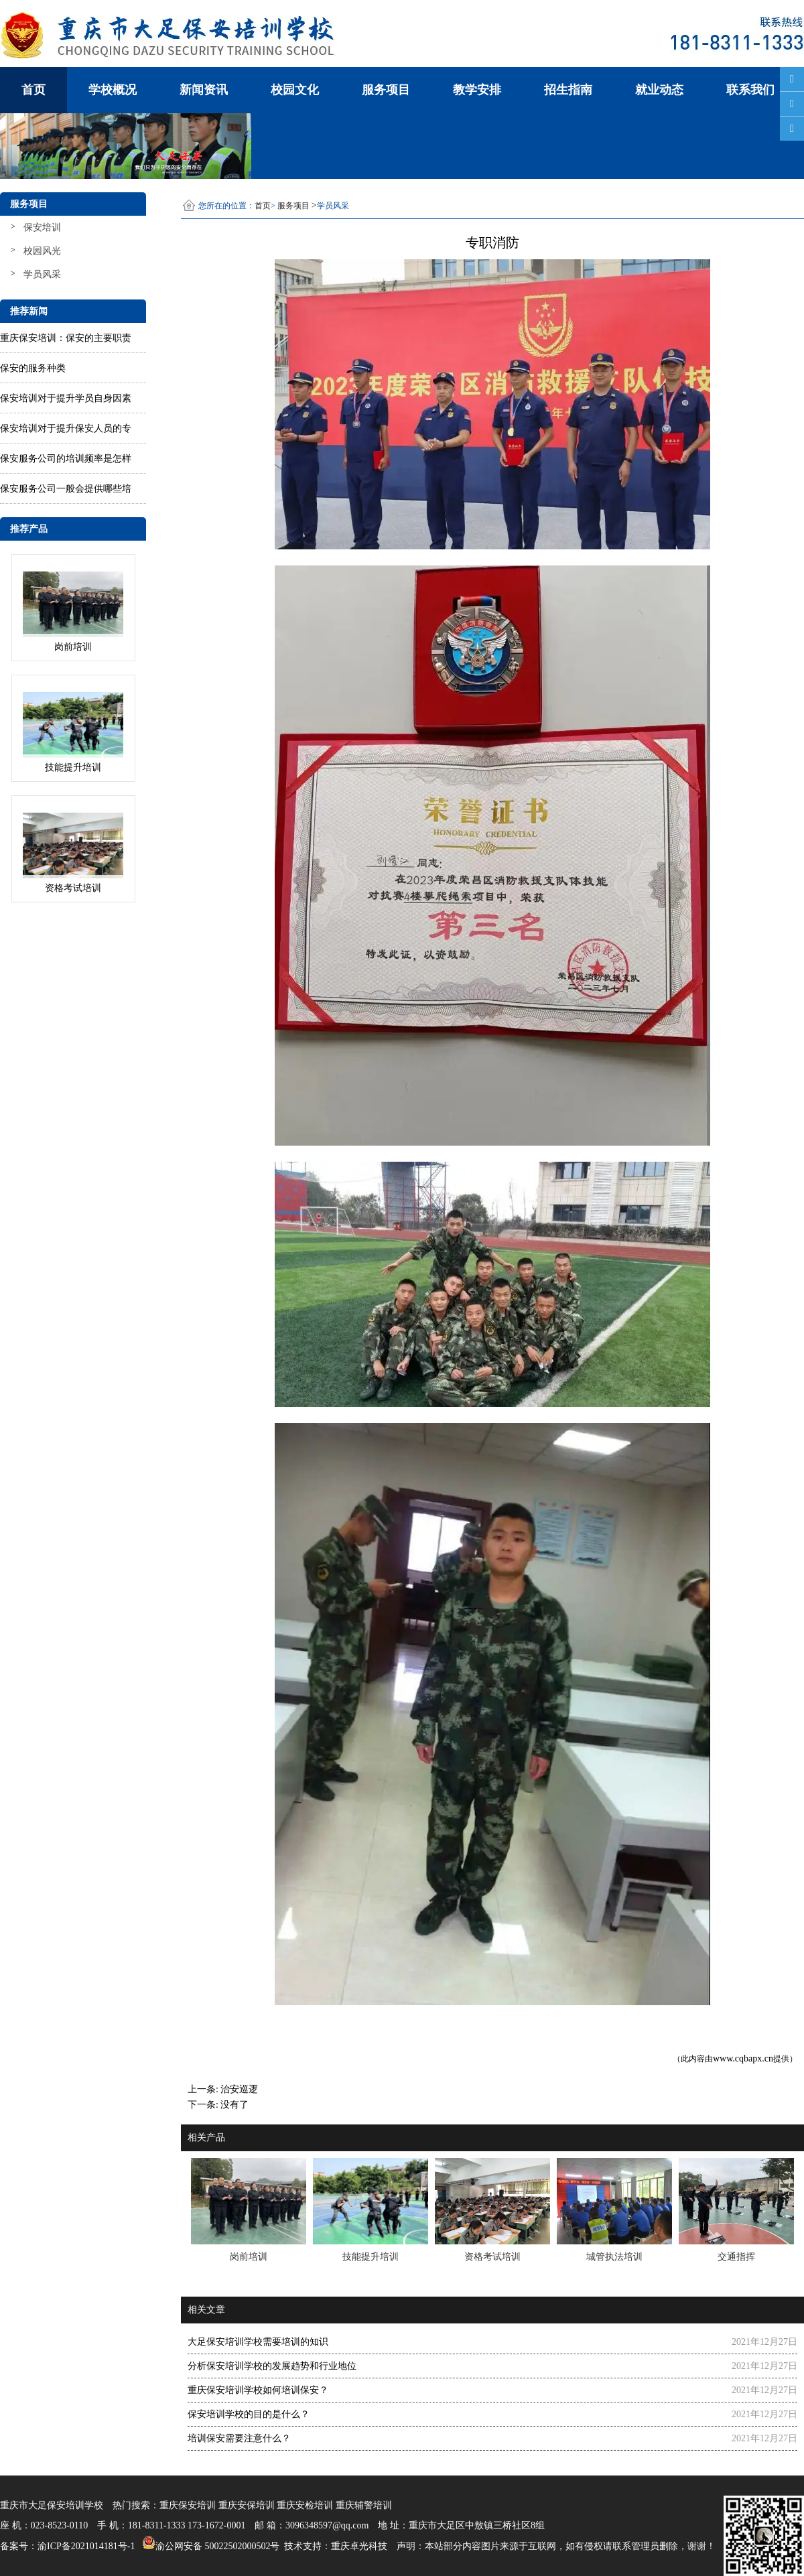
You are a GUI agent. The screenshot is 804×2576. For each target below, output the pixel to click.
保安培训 (42, 227)
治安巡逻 (239, 2089)
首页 (33, 89)
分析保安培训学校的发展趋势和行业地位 (272, 2366)
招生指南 (568, 89)
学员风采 (42, 274)
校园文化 (295, 89)
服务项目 (386, 89)
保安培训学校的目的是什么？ (249, 2414)
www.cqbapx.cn (743, 2058)
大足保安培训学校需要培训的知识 (258, 2342)
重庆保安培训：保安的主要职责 (65, 338)
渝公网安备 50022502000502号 (209, 2542)
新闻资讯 (204, 89)
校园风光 (42, 251)
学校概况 (112, 89)
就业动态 (659, 89)
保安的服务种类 (33, 368)
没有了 (234, 2105)
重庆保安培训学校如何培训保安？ (258, 2390)
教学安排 (477, 89)
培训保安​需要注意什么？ (239, 2438)
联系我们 (750, 89)
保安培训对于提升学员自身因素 (65, 398)
